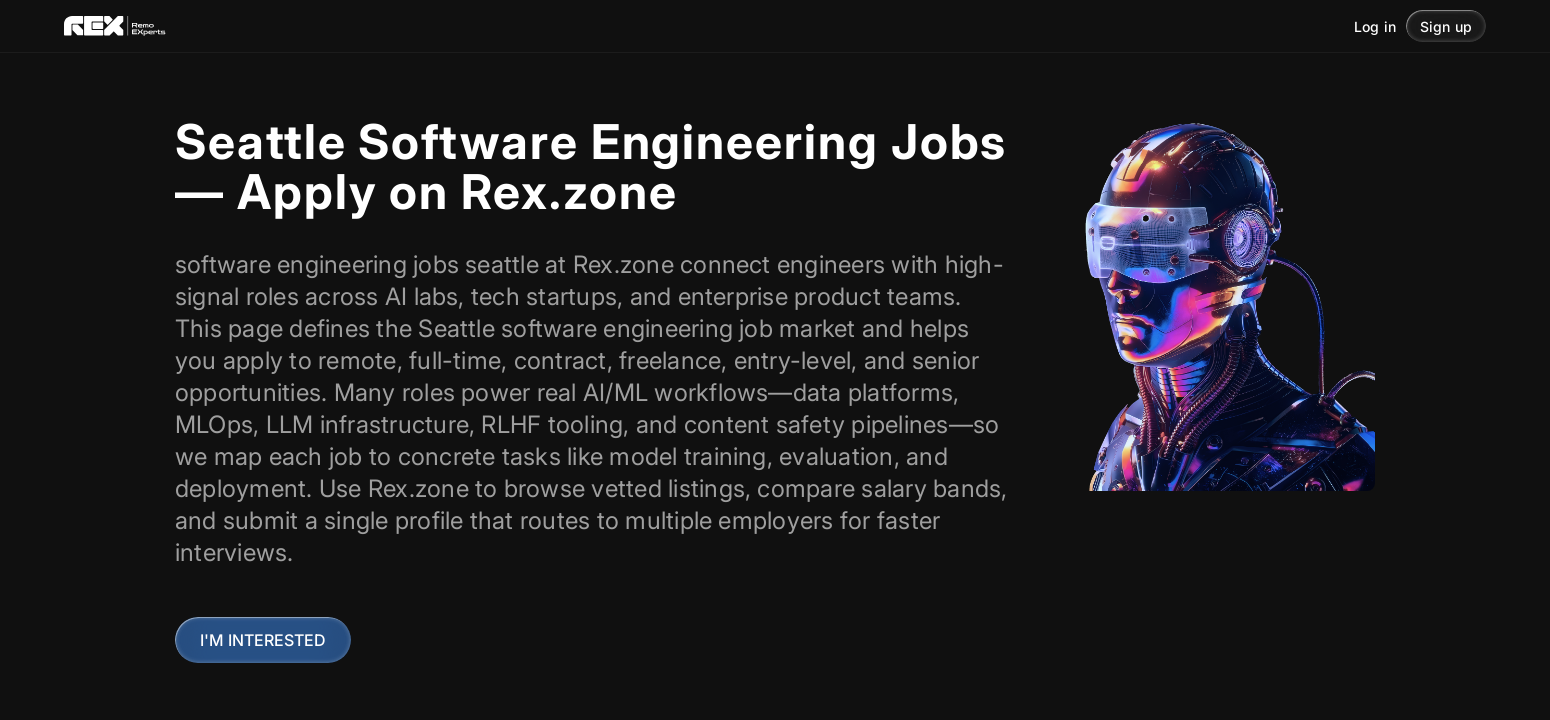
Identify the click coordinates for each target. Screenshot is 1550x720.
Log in (1375, 26)
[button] (1446, 26)
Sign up (1446, 26)
